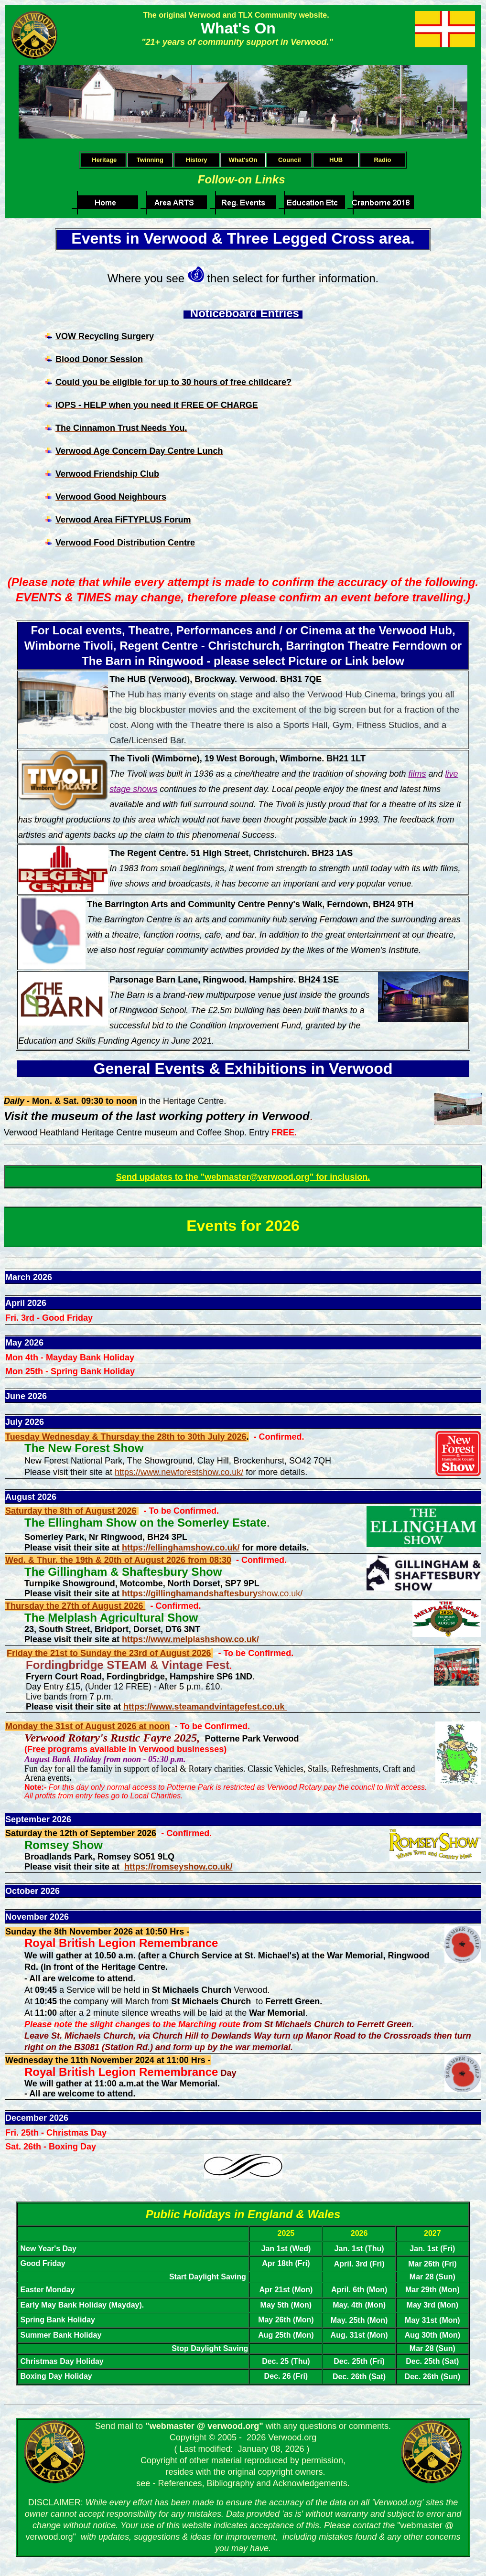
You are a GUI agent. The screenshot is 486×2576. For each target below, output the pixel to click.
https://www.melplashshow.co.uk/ (190, 1639)
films (417, 774)
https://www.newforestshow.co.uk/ (179, 1472)
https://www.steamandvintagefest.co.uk (205, 1706)
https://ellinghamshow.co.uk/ (180, 1547)
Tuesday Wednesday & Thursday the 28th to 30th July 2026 (126, 1437)
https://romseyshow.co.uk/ (178, 1866)
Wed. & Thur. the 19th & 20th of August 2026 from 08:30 (118, 1560)
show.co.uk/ (212, 1593)
